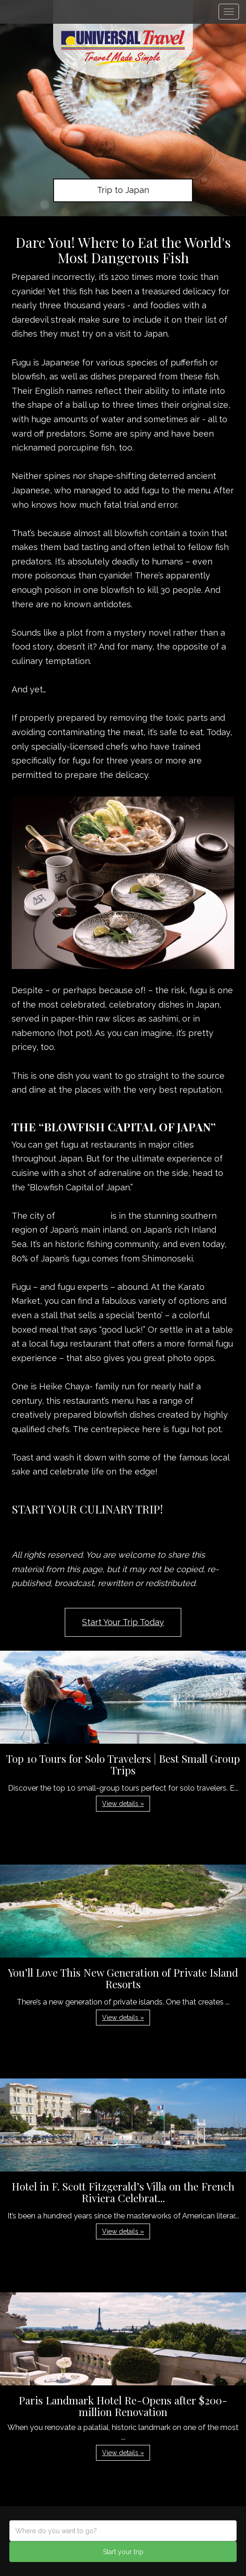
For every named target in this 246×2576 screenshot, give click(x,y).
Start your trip (123, 2552)
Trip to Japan (123, 190)
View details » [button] (123, 1803)
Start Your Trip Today (123, 1622)
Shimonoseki (83, 1216)
